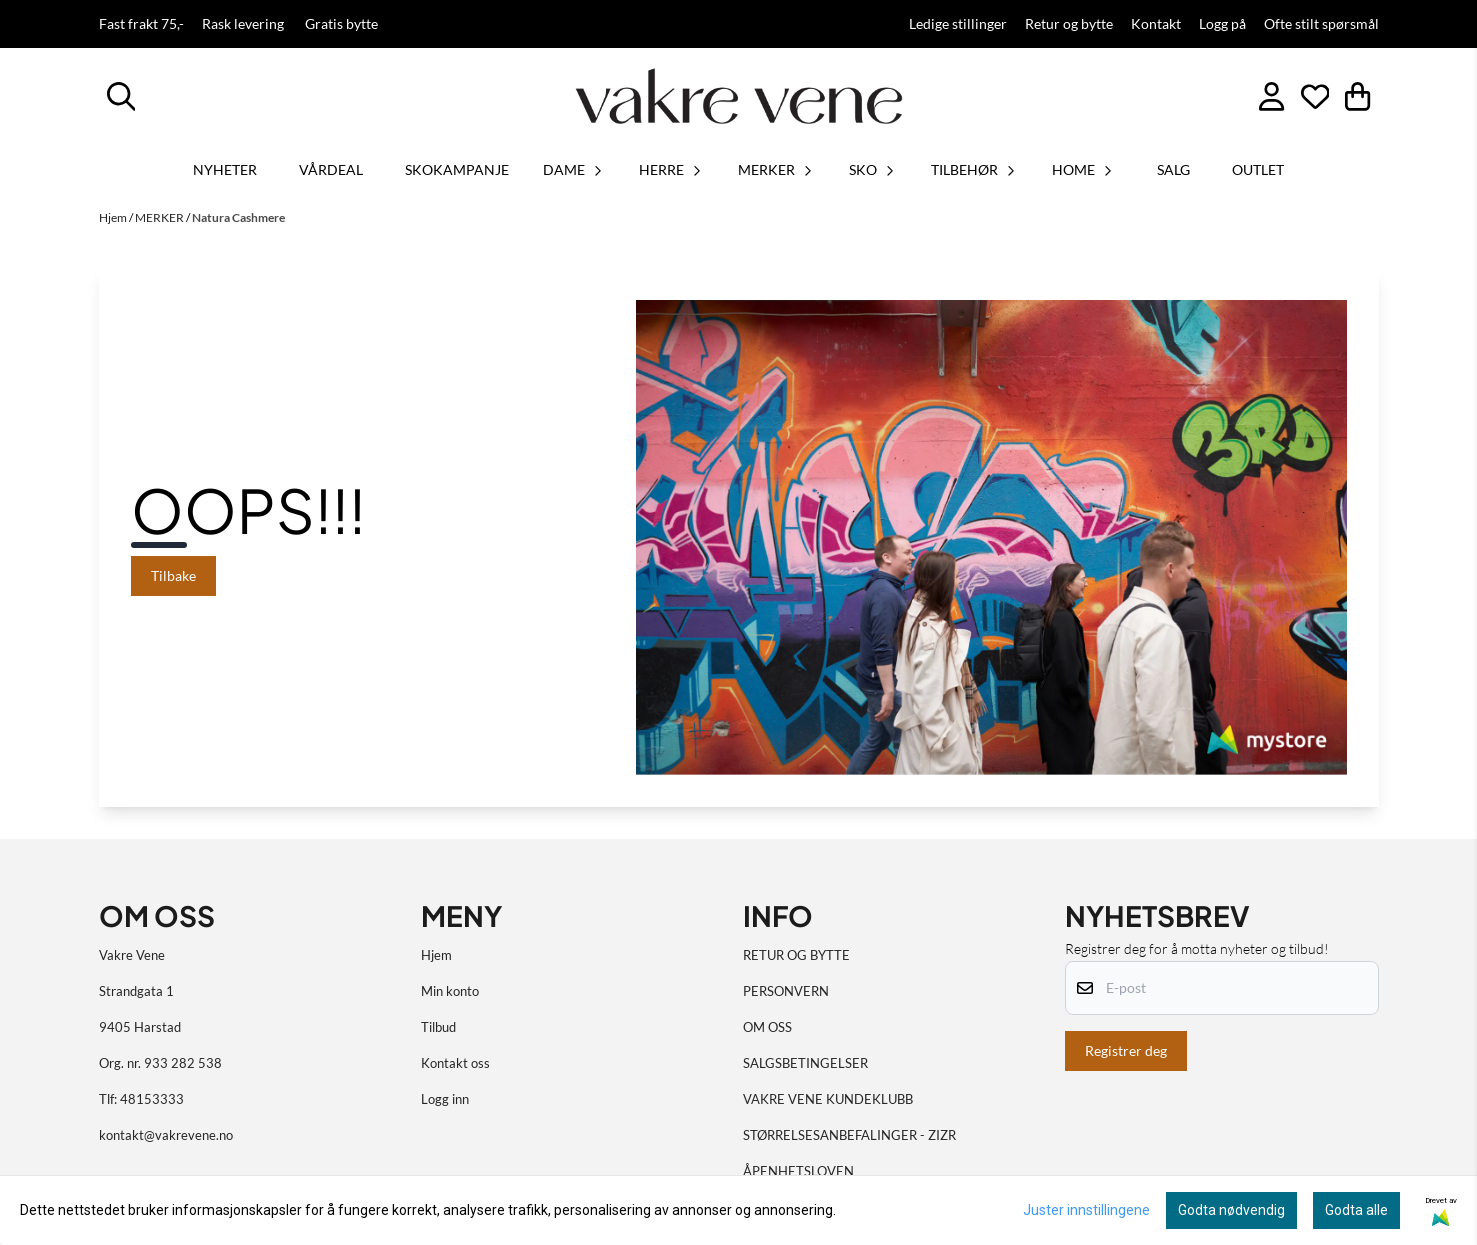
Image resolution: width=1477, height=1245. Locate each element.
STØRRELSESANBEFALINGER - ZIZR (849, 1135)
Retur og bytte (1069, 24)
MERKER (160, 217)
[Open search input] (121, 96)
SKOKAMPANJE (457, 169)
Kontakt (1156, 24)
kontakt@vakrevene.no (166, 1135)
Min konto (450, 991)
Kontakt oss (455, 1063)
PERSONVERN (786, 991)
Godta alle (1356, 1210)
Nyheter (225, 169)
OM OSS (767, 1027)
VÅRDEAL (331, 169)
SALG (1173, 169)
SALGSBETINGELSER (805, 1063)
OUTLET (1258, 169)
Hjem (114, 217)
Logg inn (445, 1099)
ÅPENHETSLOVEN (798, 1171)
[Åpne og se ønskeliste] (1315, 96)
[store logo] (739, 96)
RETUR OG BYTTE (796, 955)
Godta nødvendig (1231, 1210)
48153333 (152, 1099)
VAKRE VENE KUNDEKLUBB (828, 1099)
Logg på (1222, 24)
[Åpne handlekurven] (1357, 96)
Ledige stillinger (958, 24)
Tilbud (438, 1027)
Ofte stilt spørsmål (1321, 24)
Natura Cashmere (238, 217)
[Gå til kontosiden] (1271, 96)
